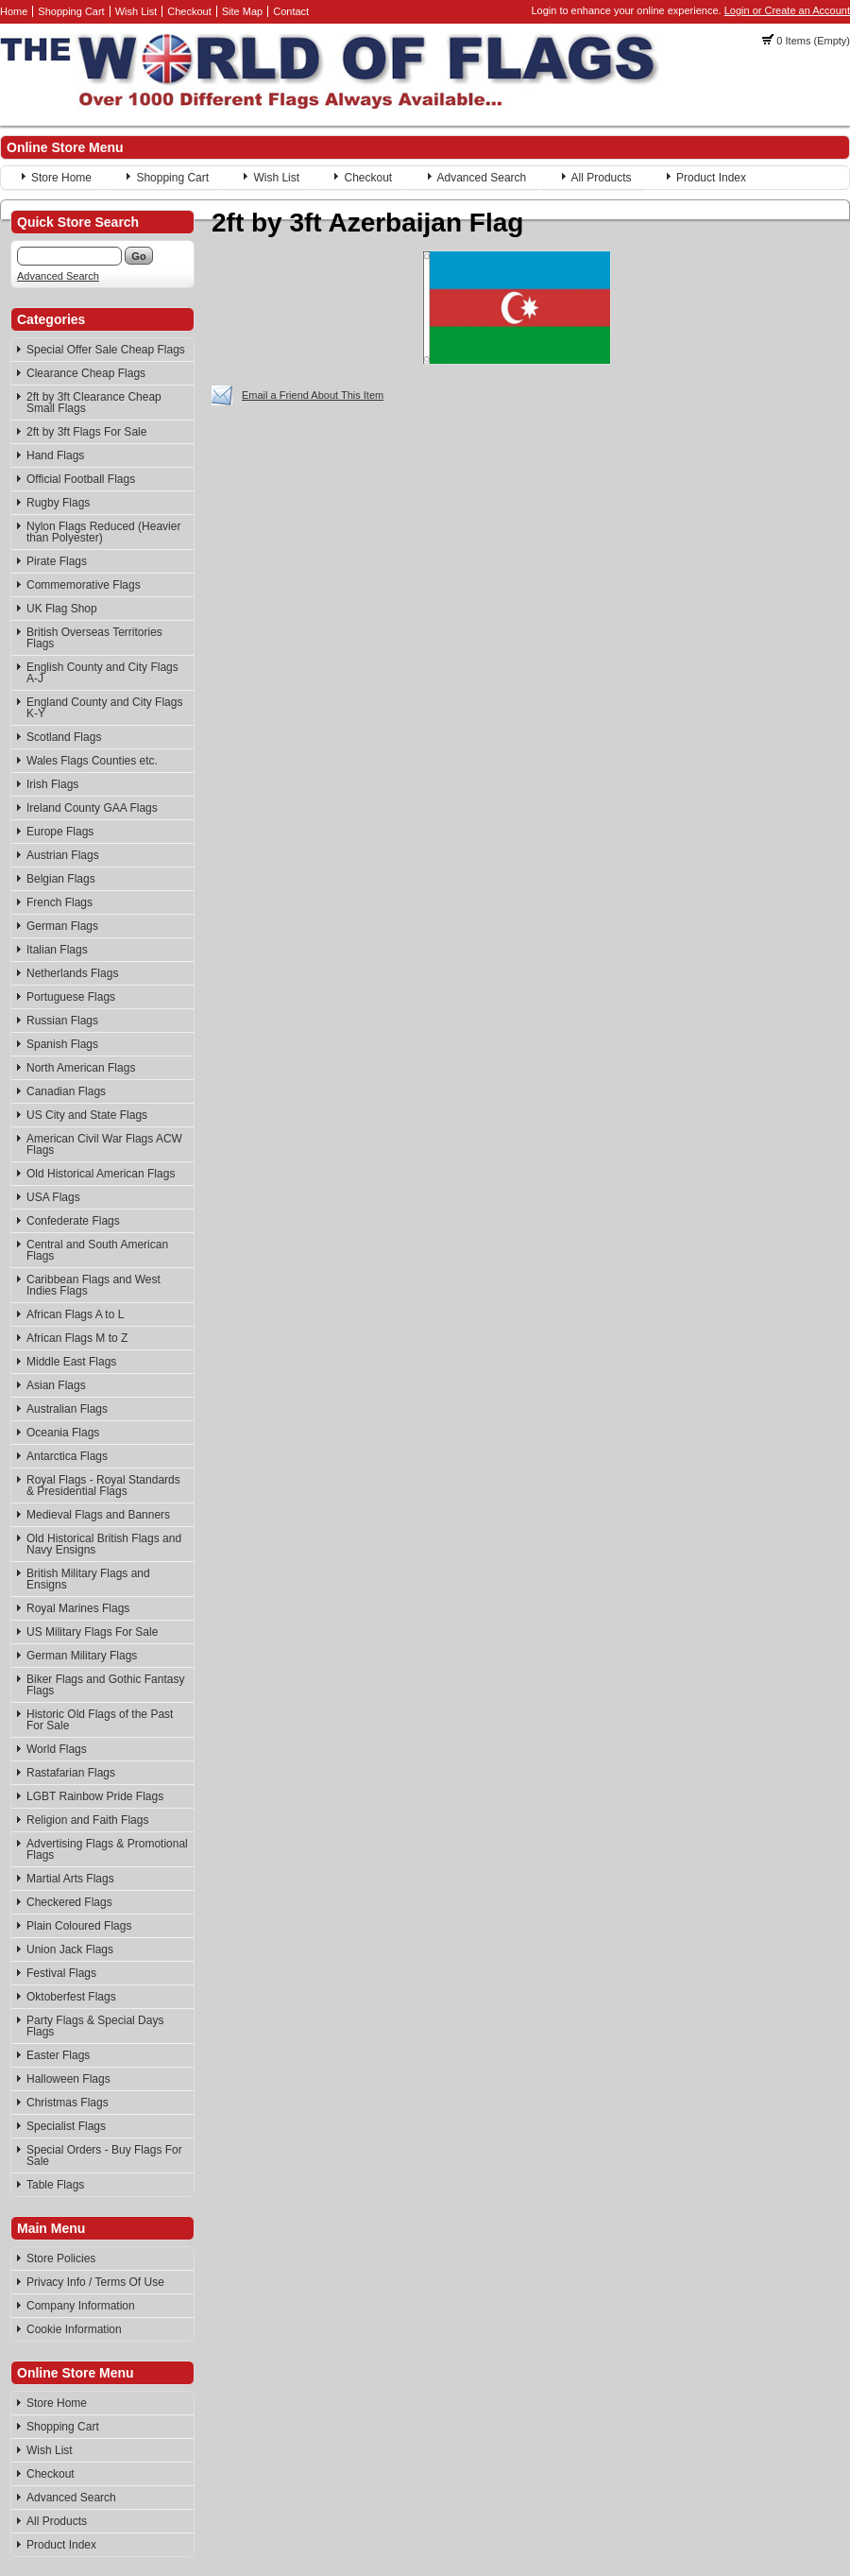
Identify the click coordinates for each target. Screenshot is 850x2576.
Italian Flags (57, 949)
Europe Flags (60, 831)
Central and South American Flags (97, 1250)
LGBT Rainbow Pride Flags (94, 1796)
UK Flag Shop (61, 608)
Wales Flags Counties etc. (92, 760)
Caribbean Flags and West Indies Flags (93, 1285)
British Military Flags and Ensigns (88, 1579)
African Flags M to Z (77, 1338)
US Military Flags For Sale (92, 1632)
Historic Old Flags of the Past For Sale (99, 1720)
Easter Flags (58, 2055)
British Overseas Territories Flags (94, 638)
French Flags (59, 902)
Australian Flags (67, 1409)
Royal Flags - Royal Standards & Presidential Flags (103, 1485)
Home (13, 11)
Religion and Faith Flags (87, 1820)
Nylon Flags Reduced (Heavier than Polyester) (103, 532)
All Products (601, 177)
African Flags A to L (75, 1314)
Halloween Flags (68, 2079)
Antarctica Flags (67, 1456)
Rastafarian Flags (70, 1772)
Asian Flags (56, 1385)
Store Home (61, 177)
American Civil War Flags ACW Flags (104, 1144)
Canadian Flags (66, 1091)
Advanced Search (482, 177)
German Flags (62, 926)
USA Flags (53, 1197)
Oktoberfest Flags (71, 1996)
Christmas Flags (67, 2102)
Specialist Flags (66, 2126)
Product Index (711, 177)
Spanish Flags (62, 1044)
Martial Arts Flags (70, 1878)
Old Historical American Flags (100, 1173)
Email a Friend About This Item (312, 395)
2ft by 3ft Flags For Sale (86, 431)
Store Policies (60, 2258)
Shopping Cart (71, 11)
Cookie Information (74, 2329)
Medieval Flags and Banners (98, 1514)
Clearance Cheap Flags (85, 373)
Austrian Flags (62, 855)
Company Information (80, 2305)
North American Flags (80, 1067)
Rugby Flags (58, 502)
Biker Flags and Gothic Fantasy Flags (105, 1685)
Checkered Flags (69, 1902)
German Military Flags (81, 1655)
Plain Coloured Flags (78, 1925)
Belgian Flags (60, 878)
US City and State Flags (86, 1115)
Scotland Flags (63, 737)
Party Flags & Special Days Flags (94, 2026)
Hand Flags (55, 455)
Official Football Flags (80, 479)
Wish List (136, 11)
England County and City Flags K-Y (104, 708)
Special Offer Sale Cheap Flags (105, 349)
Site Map (242, 11)
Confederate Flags (73, 1221)
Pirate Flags (56, 561)
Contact (291, 11)
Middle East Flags (71, 1361)
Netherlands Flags (72, 973)
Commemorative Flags (83, 585)
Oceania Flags (62, 1432)
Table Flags (55, 2184)
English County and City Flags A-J (102, 673)
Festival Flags (61, 1973)
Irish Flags (52, 784)
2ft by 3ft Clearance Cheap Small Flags (94, 402)
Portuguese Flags (70, 997)
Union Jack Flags (69, 1949)
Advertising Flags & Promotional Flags (107, 1849)
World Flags (56, 1749)
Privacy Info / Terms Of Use (95, 2282)
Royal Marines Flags (77, 1608)
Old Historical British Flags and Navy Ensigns (103, 1544)
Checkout (189, 11)
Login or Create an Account (787, 10)
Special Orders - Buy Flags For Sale (104, 2155)
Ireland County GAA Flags (92, 808)
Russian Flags (62, 1020)
